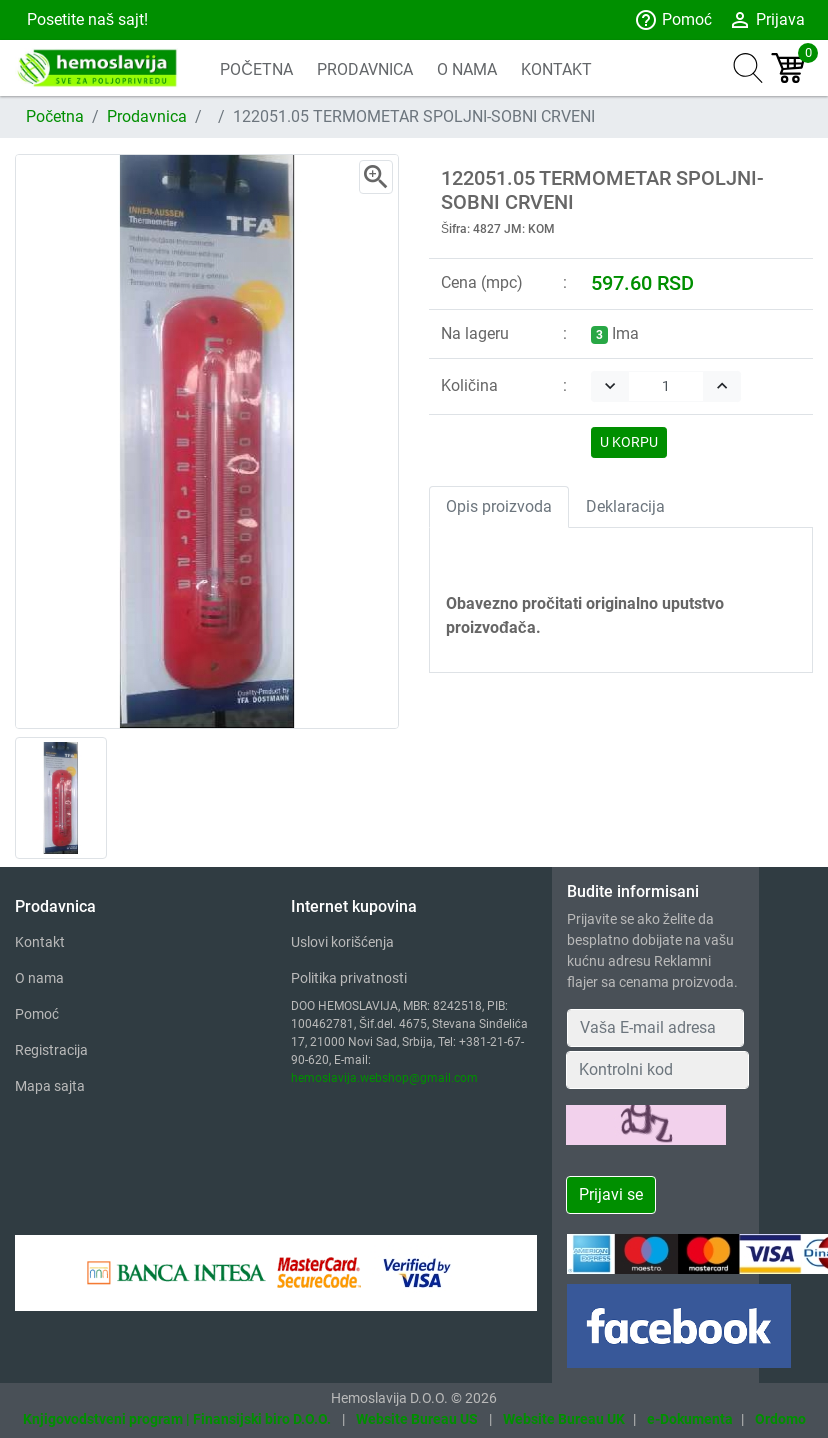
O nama (39, 978)
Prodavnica (147, 116)
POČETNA (256, 69)
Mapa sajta (50, 1086)
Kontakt (40, 942)
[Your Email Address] (655, 1028)
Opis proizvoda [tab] (499, 506)
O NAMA (467, 69)
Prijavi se (611, 1194)
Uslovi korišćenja (342, 942)
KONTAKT (556, 69)
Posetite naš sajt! (85, 19)
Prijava (766, 20)
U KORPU (629, 442)
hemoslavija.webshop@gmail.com (384, 1078)
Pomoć (673, 20)
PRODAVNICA (365, 69)
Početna (55, 116)
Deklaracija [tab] (625, 506)
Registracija (51, 1050)
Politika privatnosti (349, 978)
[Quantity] (666, 386)
